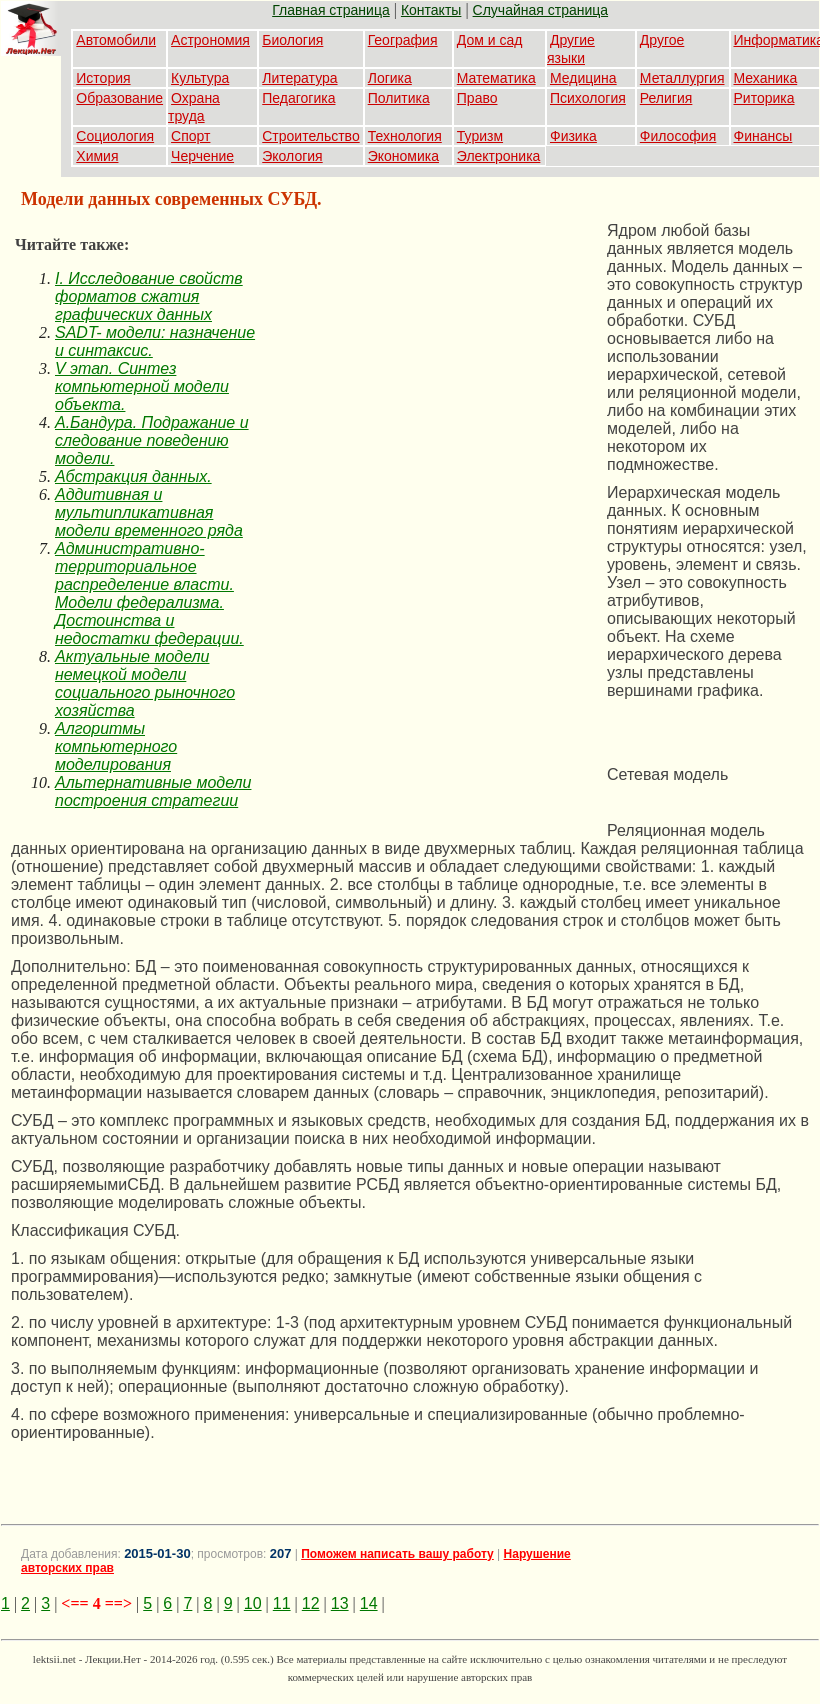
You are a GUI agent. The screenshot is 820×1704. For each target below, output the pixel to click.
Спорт (190, 136)
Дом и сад (490, 40)
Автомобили (116, 40)
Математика (496, 78)
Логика (390, 78)
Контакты (431, 10)
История (103, 78)
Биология (292, 40)
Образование (119, 98)
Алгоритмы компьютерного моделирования (116, 746)
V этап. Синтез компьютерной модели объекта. (142, 386)
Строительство (310, 136)
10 (253, 1603)
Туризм (480, 136)
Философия (678, 136)
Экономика (403, 156)
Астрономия (210, 40)
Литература (299, 78)
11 (282, 1603)
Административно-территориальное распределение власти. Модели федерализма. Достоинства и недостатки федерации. (149, 593)
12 (311, 1603)
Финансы (763, 136)
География (403, 40)
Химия (97, 156)
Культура (200, 78)
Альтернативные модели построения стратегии (153, 791)
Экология (292, 156)
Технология (405, 136)
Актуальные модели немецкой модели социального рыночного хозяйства (145, 683)
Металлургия (682, 78)
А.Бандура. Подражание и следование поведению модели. (152, 440)
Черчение (202, 156)
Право (477, 98)
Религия (666, 98)
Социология (115, 136)
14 (369, 1603)
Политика (399, 98)
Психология (588, 98)
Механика (766, 78)
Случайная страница (541, 10)
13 (340, 1603)
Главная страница (331, 10)
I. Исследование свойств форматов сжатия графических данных (149, 296)
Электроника (499, 156)
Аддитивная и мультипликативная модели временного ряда (149, 512)
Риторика (764, 98)
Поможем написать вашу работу (397, 1554)
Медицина (583, 78)
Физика (573, 136)
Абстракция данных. (133, 476)
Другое (662, 40)
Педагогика (298, 98)
